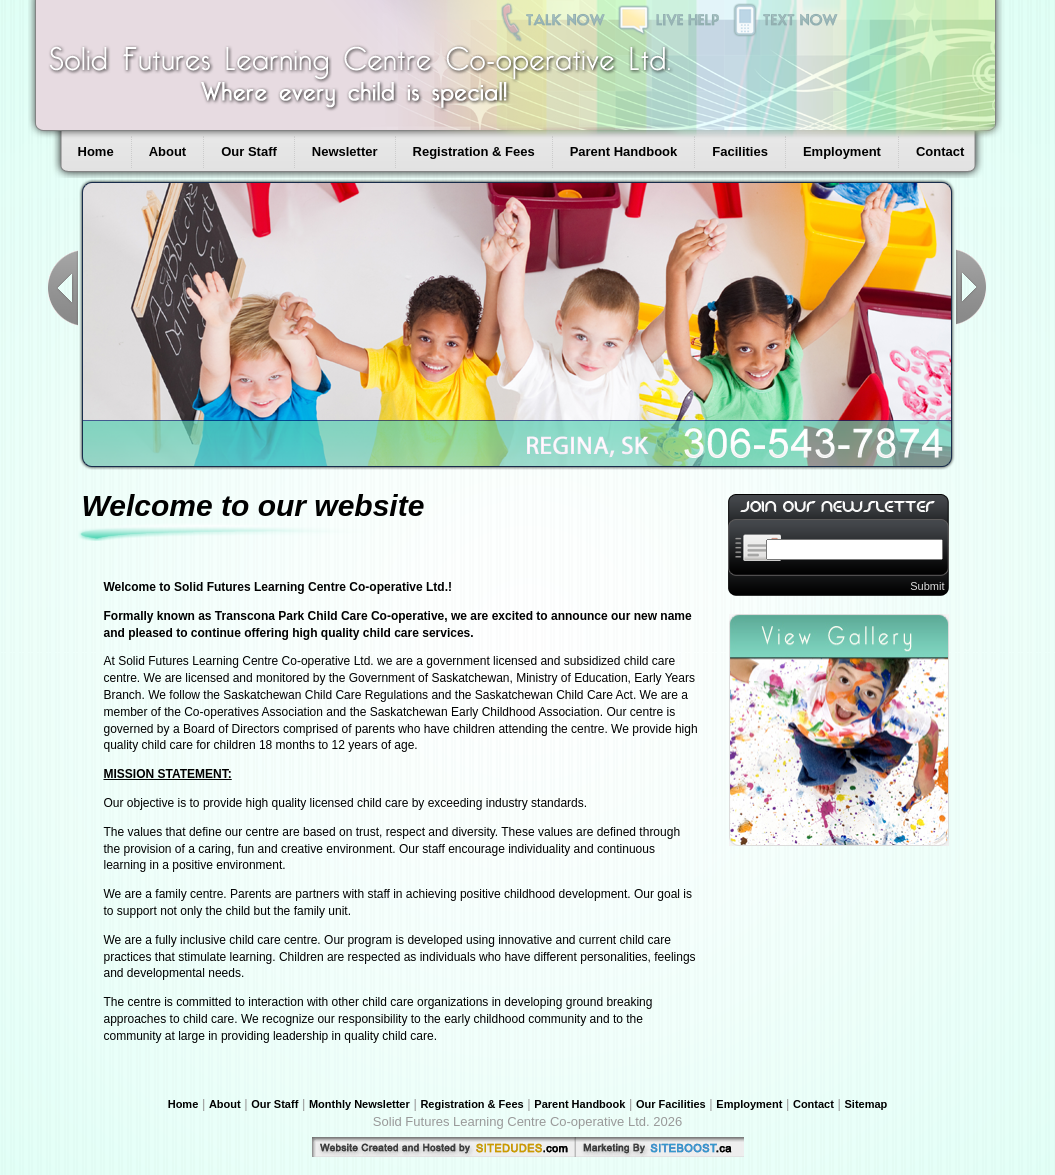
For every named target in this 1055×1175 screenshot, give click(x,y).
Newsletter (345, 151)
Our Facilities (671, 1104)
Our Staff (249, 151)
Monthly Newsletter (359, 1104)
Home (96, 151)
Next (971, 287)
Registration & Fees (474, 151)
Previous (63, 287)
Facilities (740, 151)
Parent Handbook (624, 151)
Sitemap (866, 1104)
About (168, 151)
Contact (940, 151)
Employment (842, 151)
